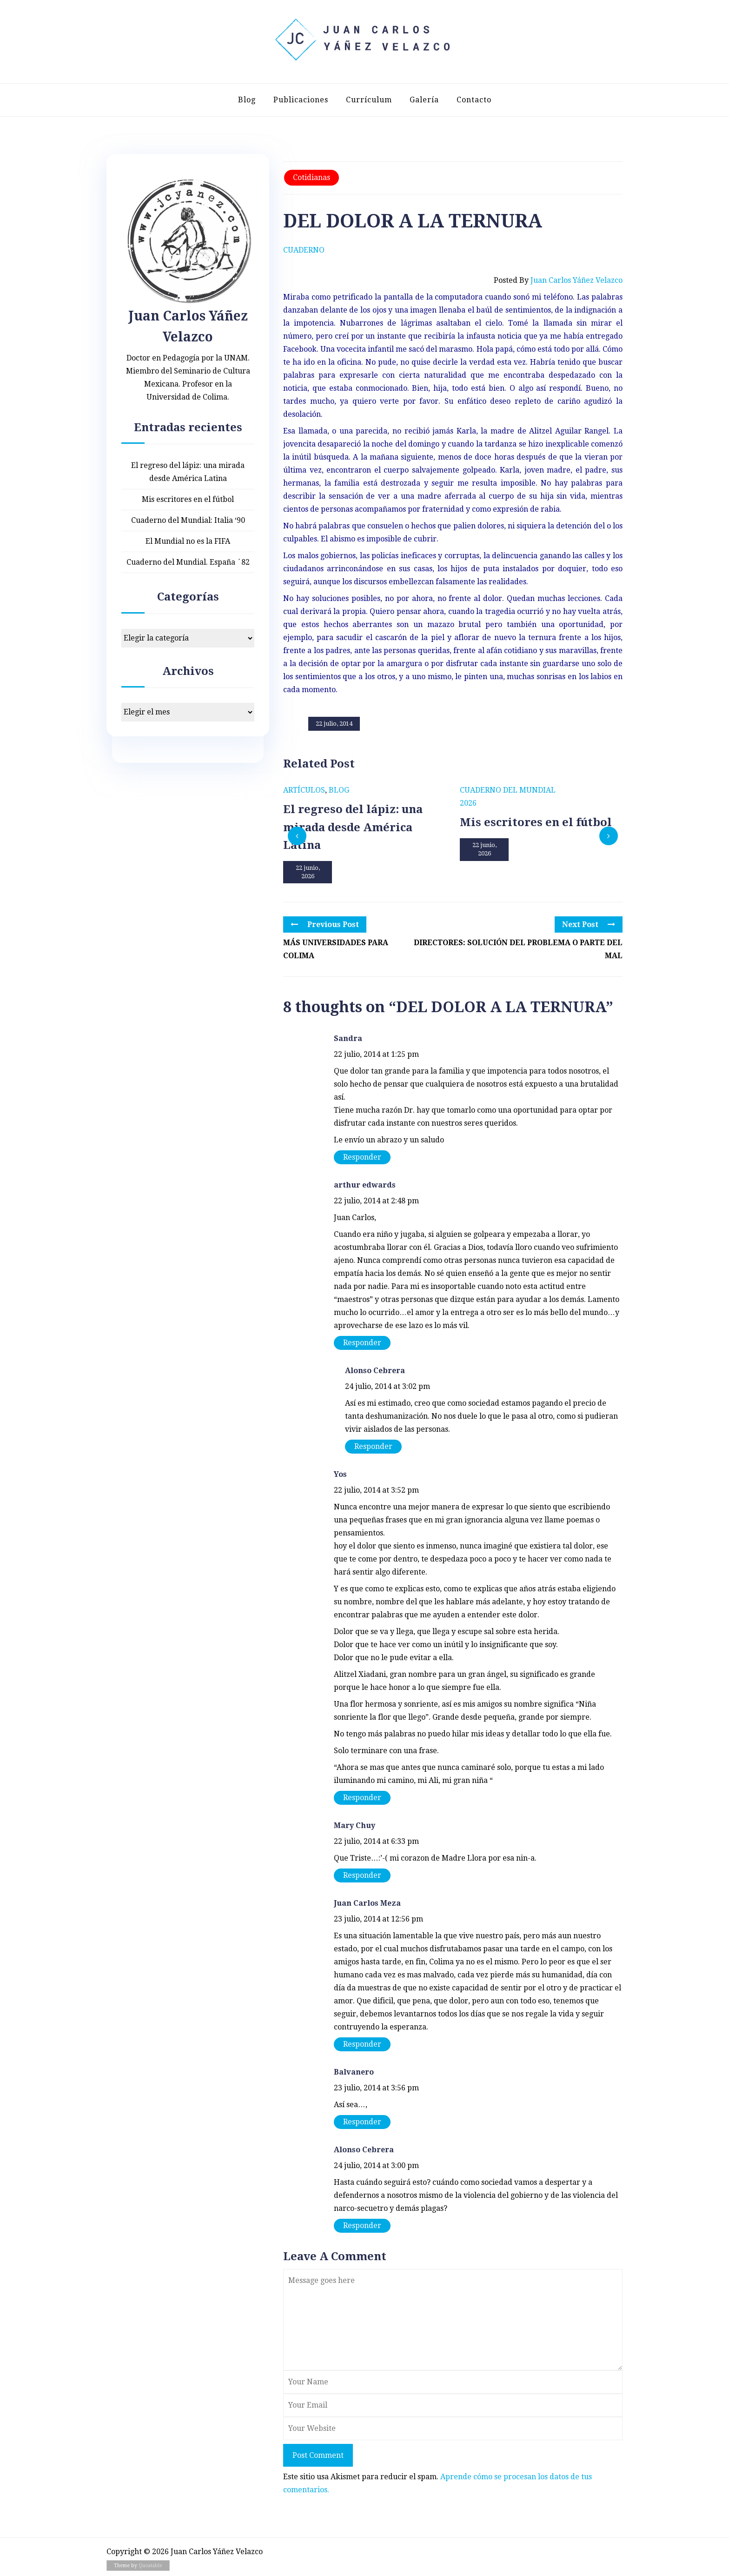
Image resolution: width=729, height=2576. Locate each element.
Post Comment (318, 2455)
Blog (247, 99)
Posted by (558, 280)
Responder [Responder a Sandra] (362, 1157)
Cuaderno (304, 250)
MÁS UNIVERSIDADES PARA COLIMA (335, 949)
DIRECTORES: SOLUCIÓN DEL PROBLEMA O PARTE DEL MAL (518, 949)
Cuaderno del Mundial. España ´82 (188, 562)
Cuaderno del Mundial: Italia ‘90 (188, 520)
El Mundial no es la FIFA (188, 541)
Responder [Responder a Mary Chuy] (362, 1875)
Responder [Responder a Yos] (362, 1797)
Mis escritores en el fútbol (188, 499)
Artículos (304, 790)
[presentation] (297, 836)
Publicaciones (300, 99)
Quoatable (150, 2565)
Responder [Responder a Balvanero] (362, 2121)
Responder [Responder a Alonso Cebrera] (373, 1446)
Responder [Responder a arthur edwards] (362, 1342)
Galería (424, 99)
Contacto (474, 99)
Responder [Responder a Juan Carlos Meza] (362, 2044)
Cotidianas (311, 177)
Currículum (369, 99)
